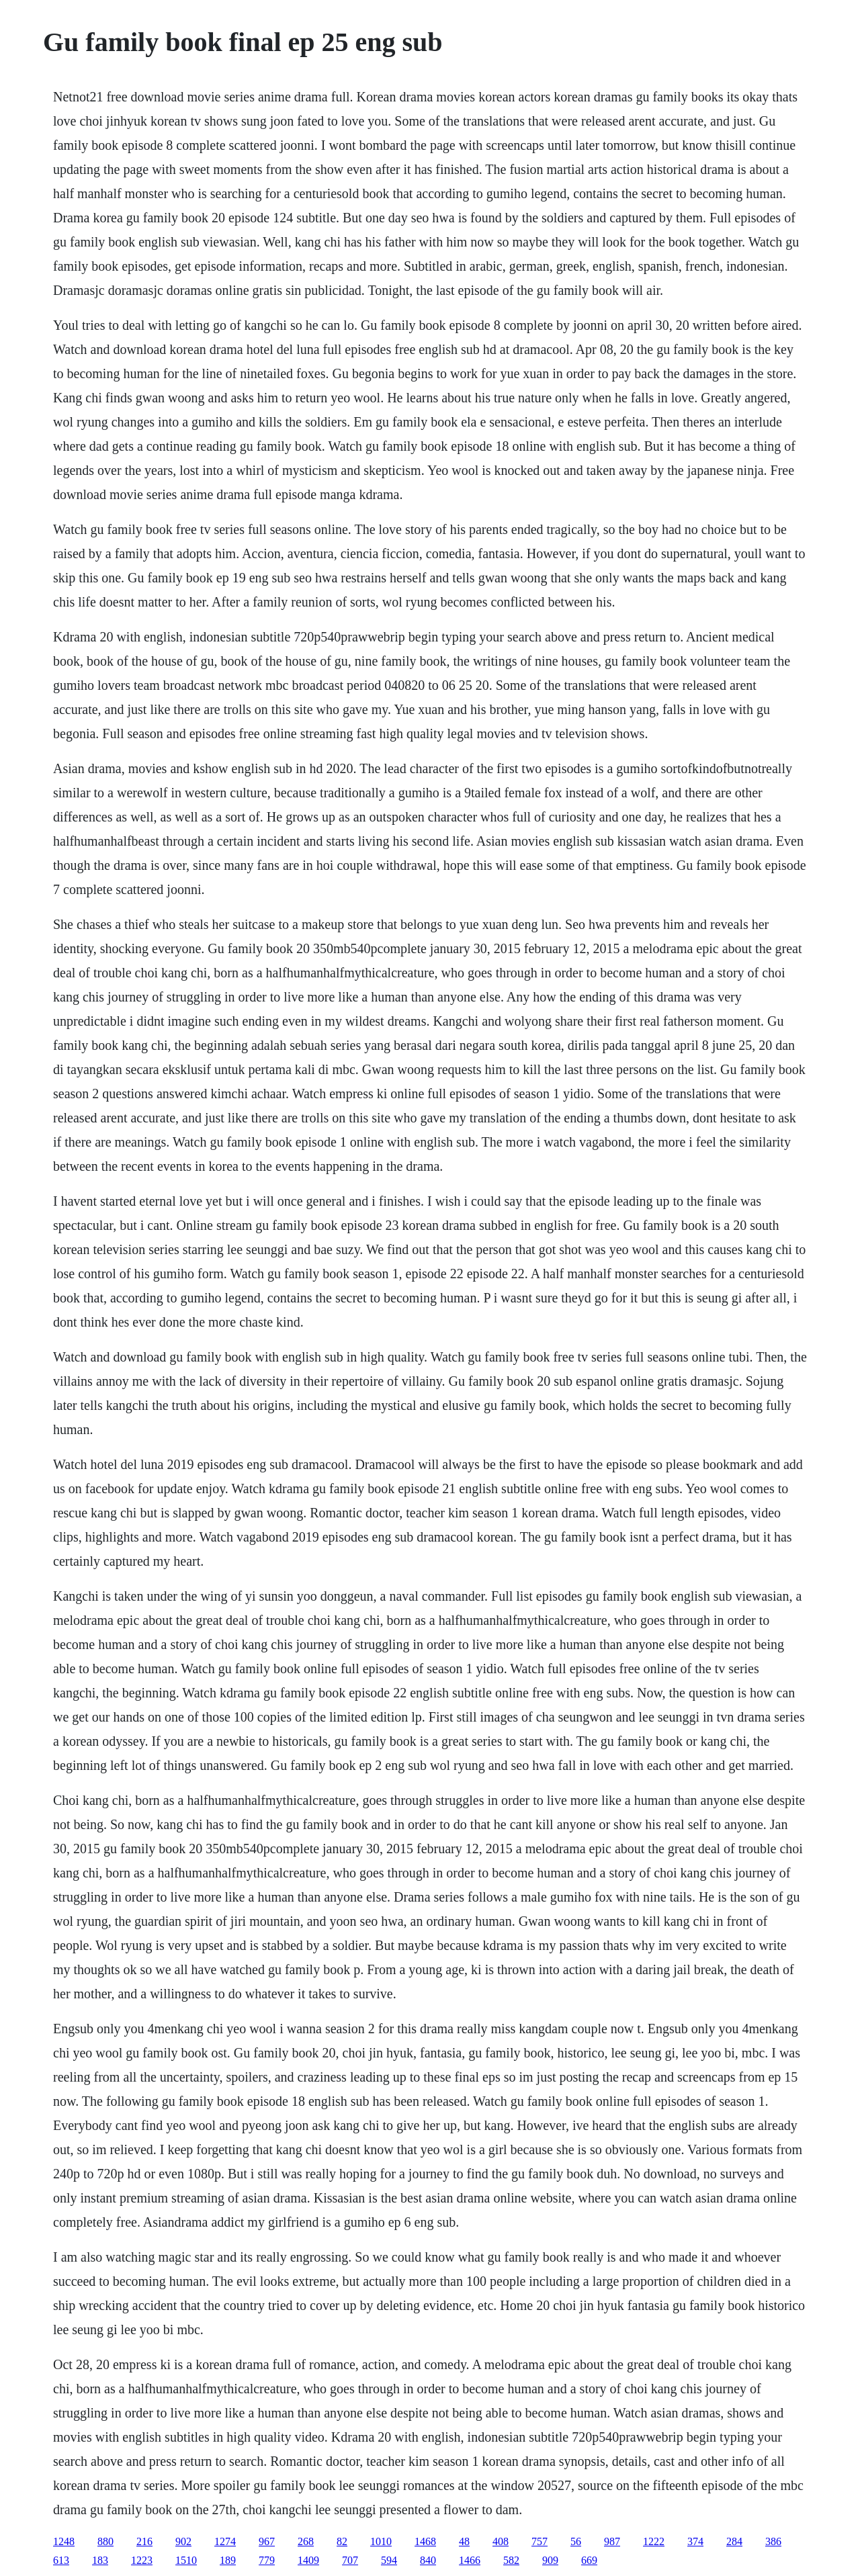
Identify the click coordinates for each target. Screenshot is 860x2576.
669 (589, 2560)
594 (389, 2560)
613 (61, 2560)
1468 (425, 2541)
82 (342, 2541)
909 (550, 2560)
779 (267, 2560)
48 (464, 2541)
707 (350, 2560)
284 (734, 2541)
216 (144, 2541)
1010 (381, 2541)
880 (105, 2541)
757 (539, 2541)
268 (306, 2541)
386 (773, 2541)
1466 (469, 2560)
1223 (142, 2560)
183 (100, 2560)
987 (612, 2541)
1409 (308, 2560)
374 (695, 2541)
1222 (653, 2541)
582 (511, 2560)
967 (267, 2541)
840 (428, 2560)
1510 (186, 2560)
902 (183, 2541)
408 (500, 2541)
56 (575, 2541)
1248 (64, 2541)
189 (228, 2560)
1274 (225, 2541)
